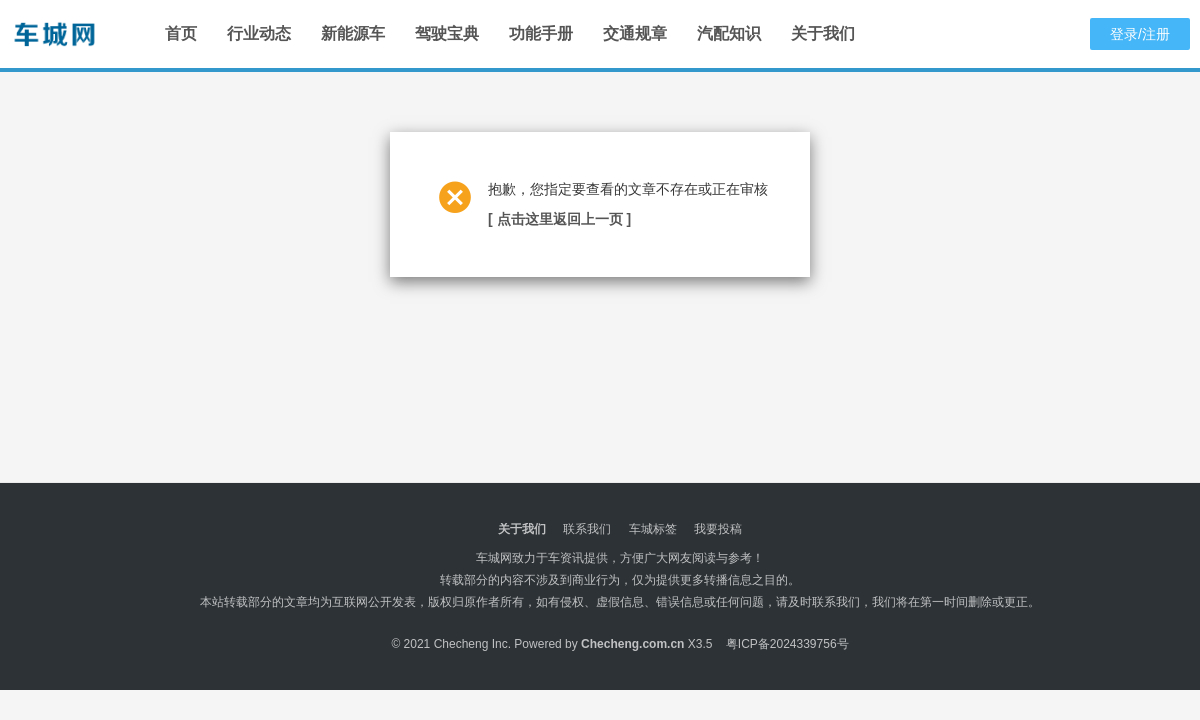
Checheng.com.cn (632, 644)
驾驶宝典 (447, 33)
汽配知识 (729, 33)
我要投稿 (718, 529)
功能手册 (541, 33)
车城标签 (653, 529)
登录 (1124, 34)
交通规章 (635, 33)
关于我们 (823, 33)
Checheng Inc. (472, 644)
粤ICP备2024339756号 (787, 644)
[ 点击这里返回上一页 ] (559, 219)
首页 (181, 33)
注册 (1156, 34)
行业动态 (259, 33)
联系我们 (587, 529)
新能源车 (353, 33)
